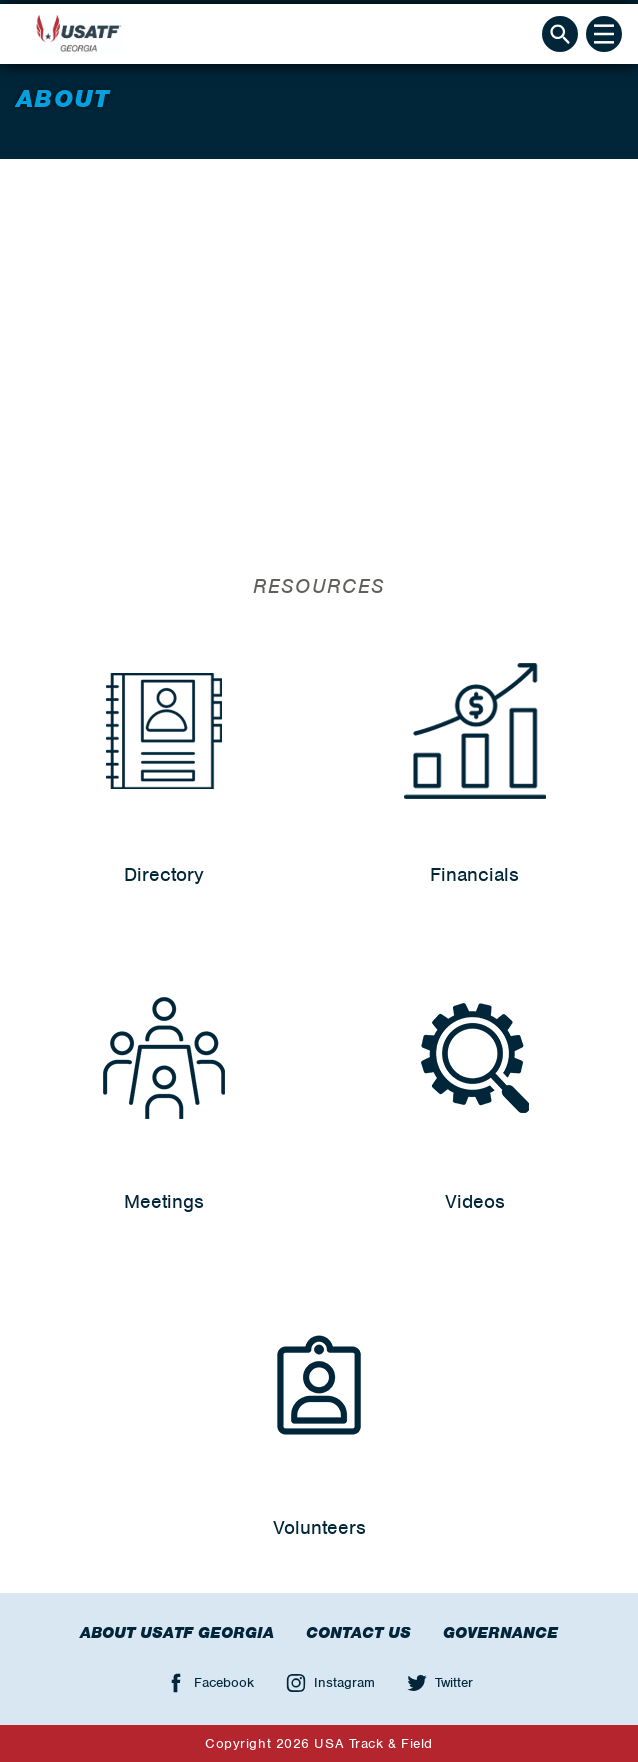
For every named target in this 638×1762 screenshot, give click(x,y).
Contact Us (358, 1633)
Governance (500, 1633)
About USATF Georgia (177, 1633)
